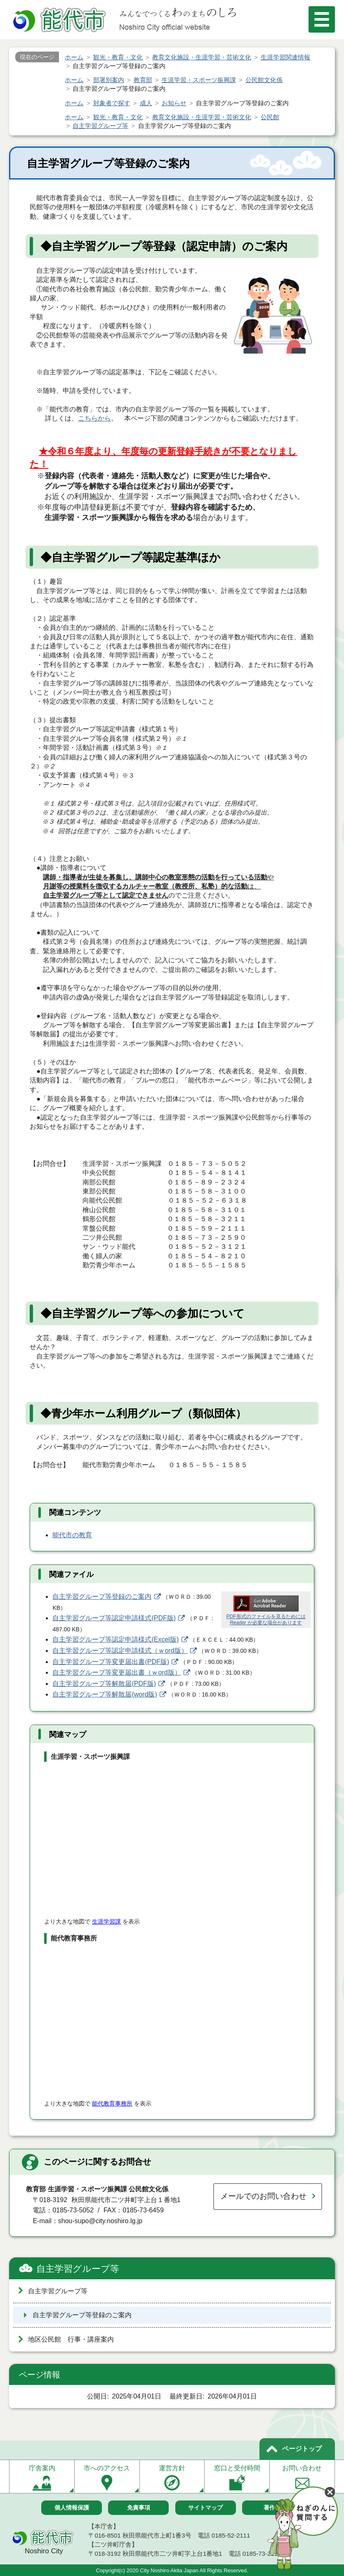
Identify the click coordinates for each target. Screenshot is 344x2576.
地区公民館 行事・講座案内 (71, 2339)
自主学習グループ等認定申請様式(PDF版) (114, 1617)
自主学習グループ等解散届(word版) (104, 1694)
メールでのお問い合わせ (263, 2196)
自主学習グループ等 (77, 2269)
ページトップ (302, 2448)
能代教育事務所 (112, 2103)
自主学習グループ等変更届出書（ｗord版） (116, 1672)
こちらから (94, 418)
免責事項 (138, 2507)
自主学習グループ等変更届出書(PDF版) (110, 1661)
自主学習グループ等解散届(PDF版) (104, 1683)
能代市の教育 (72, 1535)
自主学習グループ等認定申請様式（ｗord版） (119, 1650)
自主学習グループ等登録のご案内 (101, 1596)
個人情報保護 (71, 2507)
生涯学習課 (106, 1921)
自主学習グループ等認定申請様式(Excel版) (115, 1639)
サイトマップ (205, 2507)
